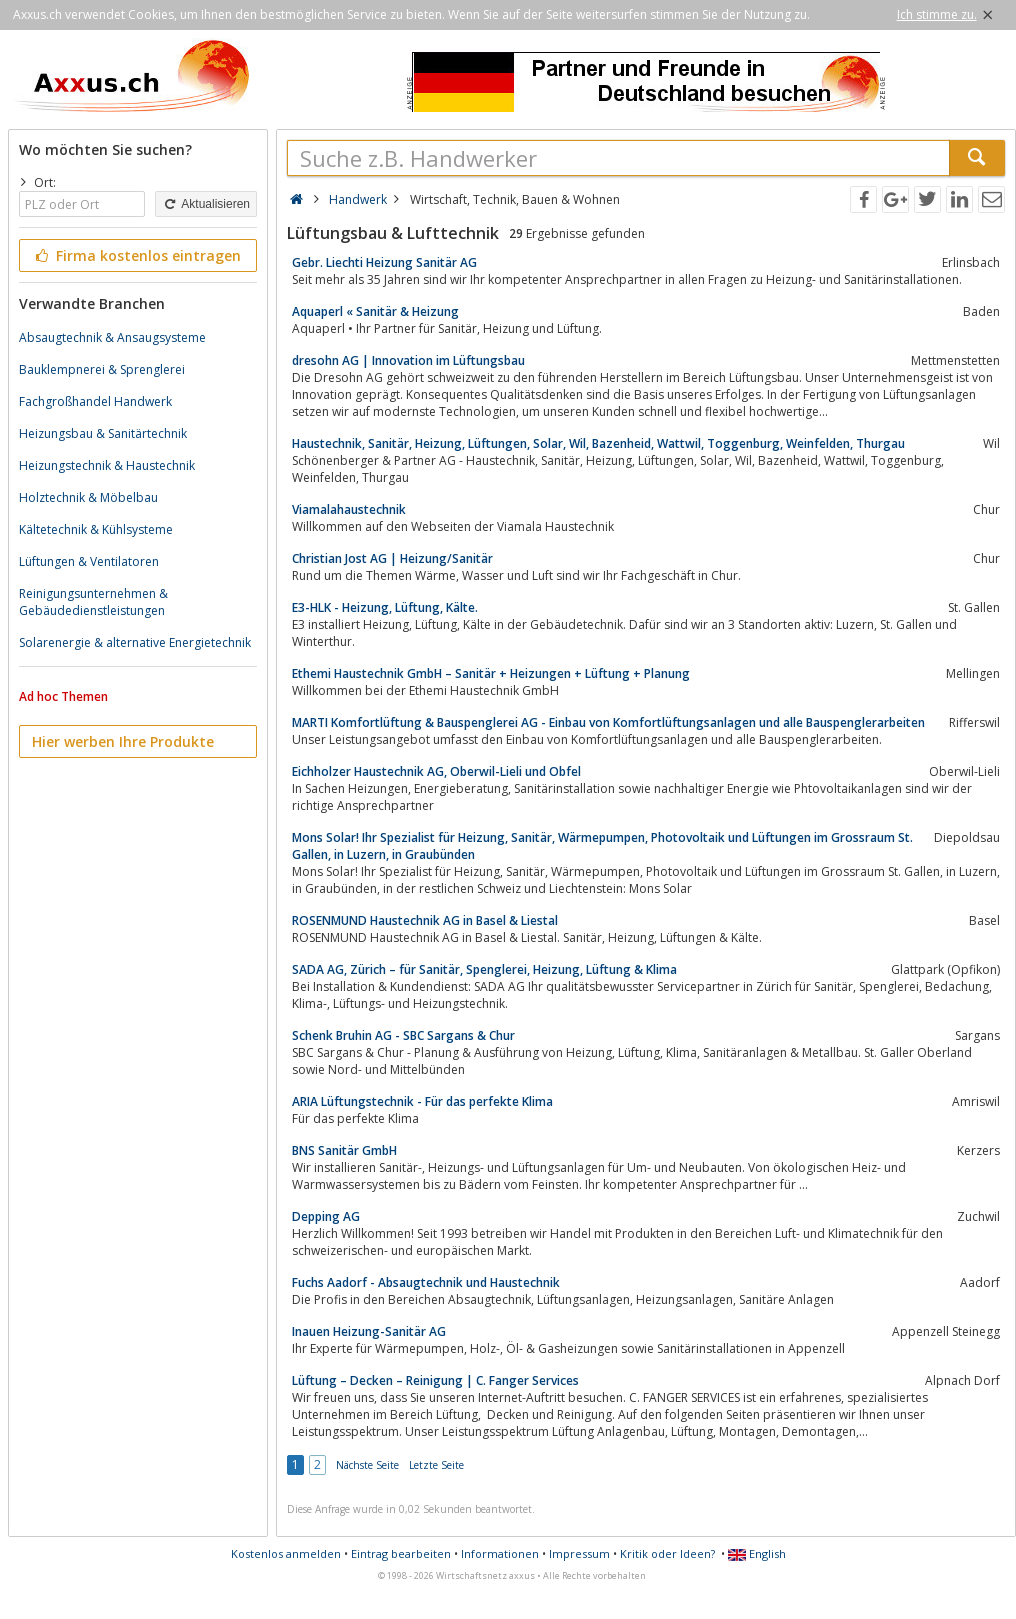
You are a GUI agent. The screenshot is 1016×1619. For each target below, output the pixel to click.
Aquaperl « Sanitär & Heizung (375, 311)
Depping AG (326, 1216)
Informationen (500, 1553)
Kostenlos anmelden (286, 1553)
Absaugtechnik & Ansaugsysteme (112, 337)
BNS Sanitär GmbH (344, 1150)
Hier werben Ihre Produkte (123, 741)
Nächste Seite (367, 1465)
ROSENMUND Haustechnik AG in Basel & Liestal (425, 920)
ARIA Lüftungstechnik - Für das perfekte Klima (422, 1101)
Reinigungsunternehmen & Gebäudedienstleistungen (93, 602)
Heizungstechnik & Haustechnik (107, 465)
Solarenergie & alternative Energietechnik (135, 642)
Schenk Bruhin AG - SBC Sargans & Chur (403, 1035)
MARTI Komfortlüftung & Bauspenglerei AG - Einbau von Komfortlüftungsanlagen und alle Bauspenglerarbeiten (608, 722)
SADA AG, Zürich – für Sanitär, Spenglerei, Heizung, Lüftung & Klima (484, 969)
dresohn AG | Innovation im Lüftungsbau (408, 360)
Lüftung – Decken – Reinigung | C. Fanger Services (435, 1380)
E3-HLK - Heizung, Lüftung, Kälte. (385, 607)
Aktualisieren (206, 204)
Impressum (579, 1553)
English (757, 1553)
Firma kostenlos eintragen (136, 255)
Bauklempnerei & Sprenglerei (102, 369)
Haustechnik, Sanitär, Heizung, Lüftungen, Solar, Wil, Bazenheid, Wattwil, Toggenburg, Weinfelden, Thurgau (598, 443)
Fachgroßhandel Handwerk (95, 401)
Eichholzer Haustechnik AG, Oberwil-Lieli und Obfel (436, 771)
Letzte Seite (436, 1465)
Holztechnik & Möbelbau (88, 497)
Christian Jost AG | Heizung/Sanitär (392, 558)
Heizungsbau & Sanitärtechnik (103, 433)
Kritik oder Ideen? (667, 1553)
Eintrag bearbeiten (401, 1553)
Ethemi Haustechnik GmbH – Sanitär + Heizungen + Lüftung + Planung (491, 673)
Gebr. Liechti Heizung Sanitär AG (384, 262)
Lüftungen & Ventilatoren (89, 561)
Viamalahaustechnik (349, 509)
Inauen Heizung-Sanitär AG (369, 1331)
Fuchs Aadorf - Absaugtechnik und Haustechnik (426, 1282)
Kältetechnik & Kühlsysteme (96, 529)
